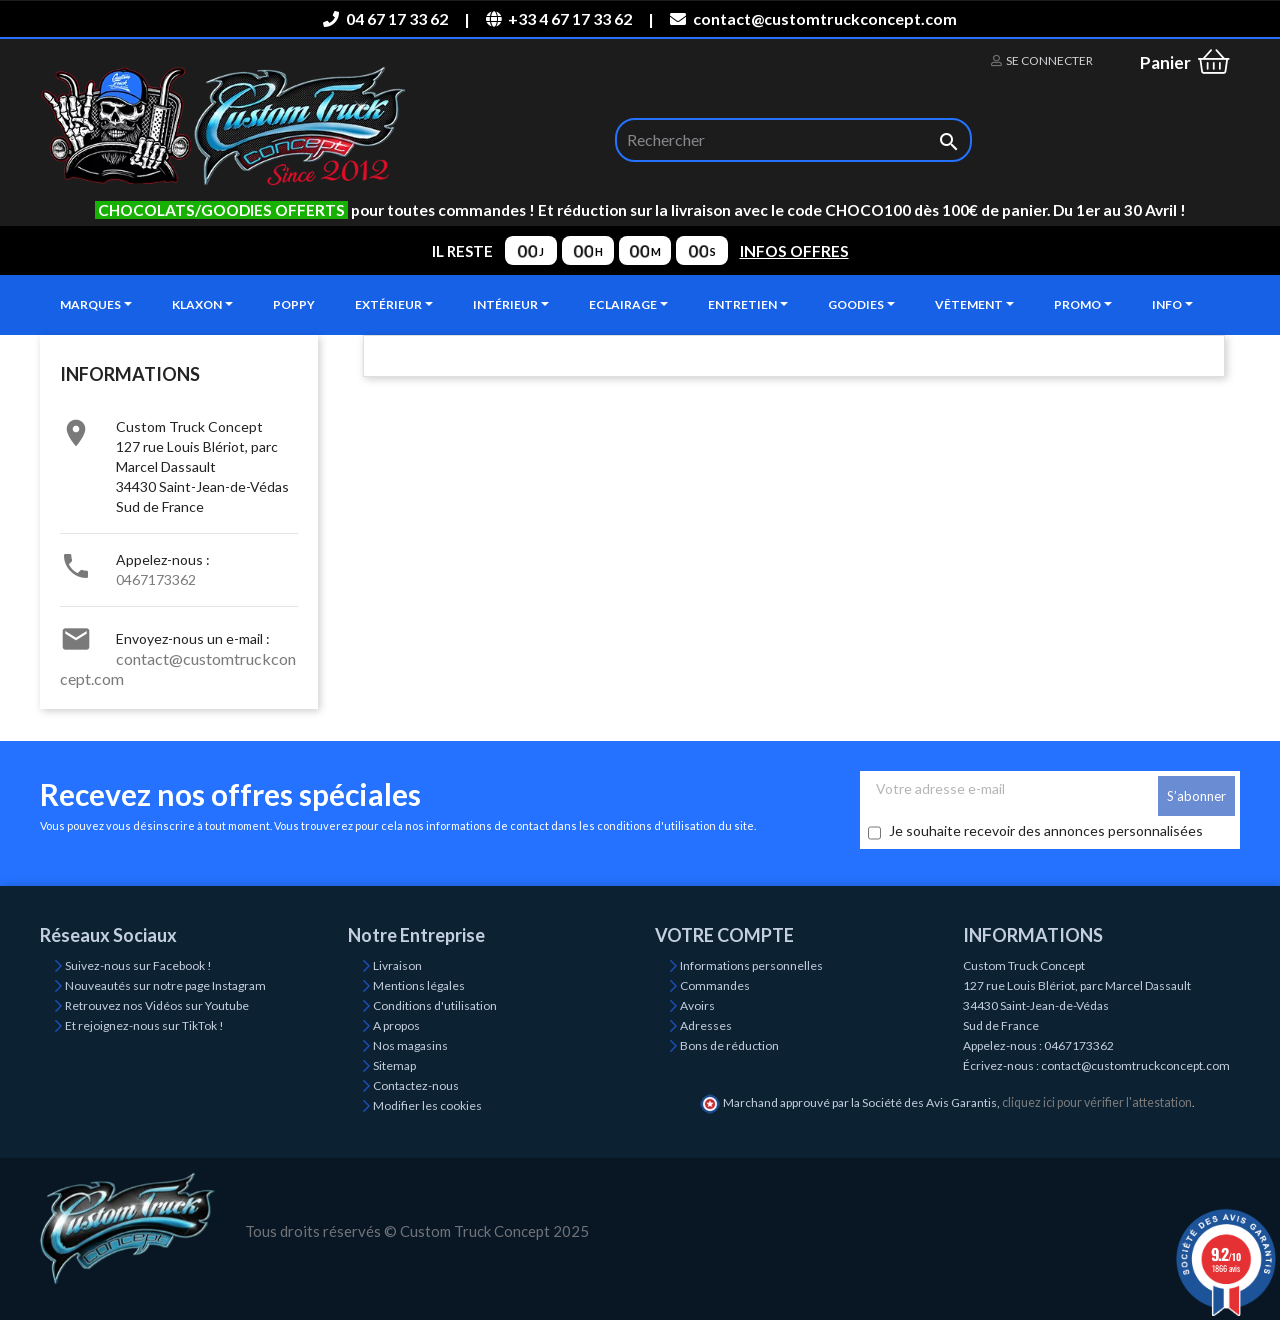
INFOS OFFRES (794, 251)
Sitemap (394, 1065)
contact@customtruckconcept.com (813, 18)
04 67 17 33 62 (385, 18)
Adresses (706, 1025)
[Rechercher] (793, 140)
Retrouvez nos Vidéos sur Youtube (157, 1005)
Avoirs (697, 1005)
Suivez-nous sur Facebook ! (138, 965)
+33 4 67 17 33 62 (559, 18)
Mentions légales (419, 985)
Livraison (397, 965)
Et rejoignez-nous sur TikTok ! (144, 1025)
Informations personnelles (751, 965)
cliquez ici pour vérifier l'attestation (1097, 1102)
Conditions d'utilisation (435, 1005)
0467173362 (156, 579)
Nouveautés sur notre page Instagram (165, 985)
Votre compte (724, 935)
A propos (396, 1025)
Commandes (715, 985)
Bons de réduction (729, 1045)
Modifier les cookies (427, 1105)
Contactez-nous (416, 1085)
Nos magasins (410, 1045)
